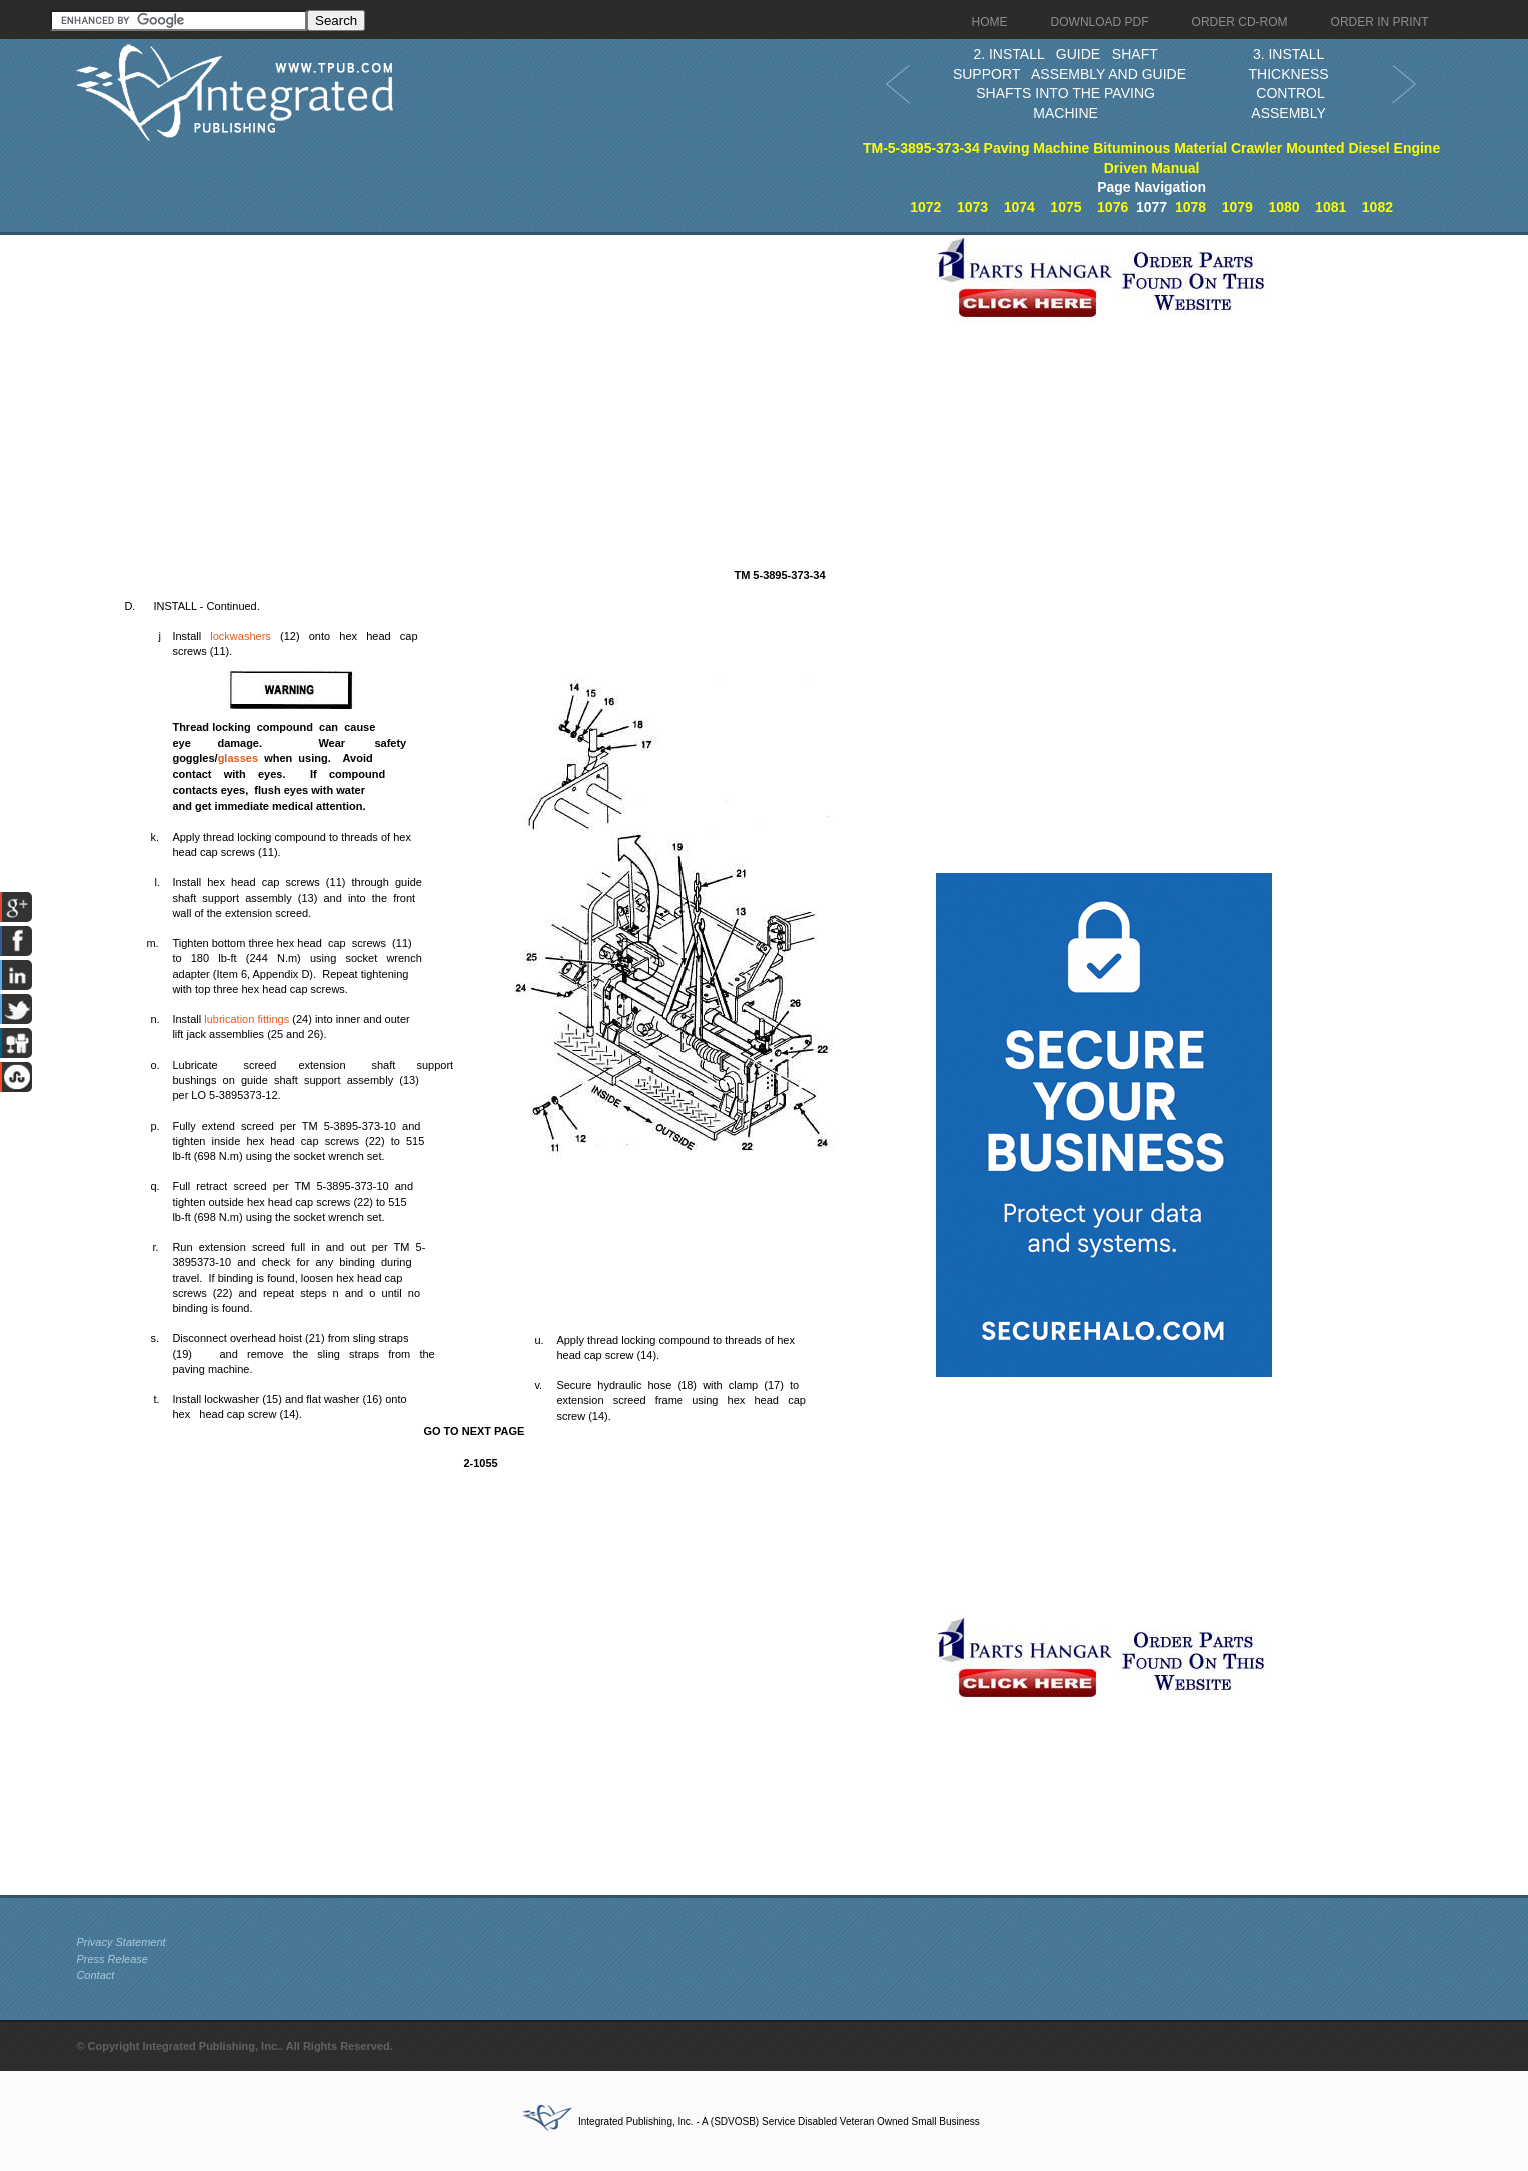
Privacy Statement (120, 1942)
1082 (1377, 207)
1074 (1019, 207)
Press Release (112, 1959)
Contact (95, 1975)
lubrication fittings (246, 1019)
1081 (1330, 207)
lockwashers (240, 636)
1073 (972, 207)
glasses (238, 758)
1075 (1065, 207)
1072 (925, 207)
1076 (1112, 207)
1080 (1283, 207)
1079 (1237, 207)
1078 (1190, 207)
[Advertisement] (501, 375)
